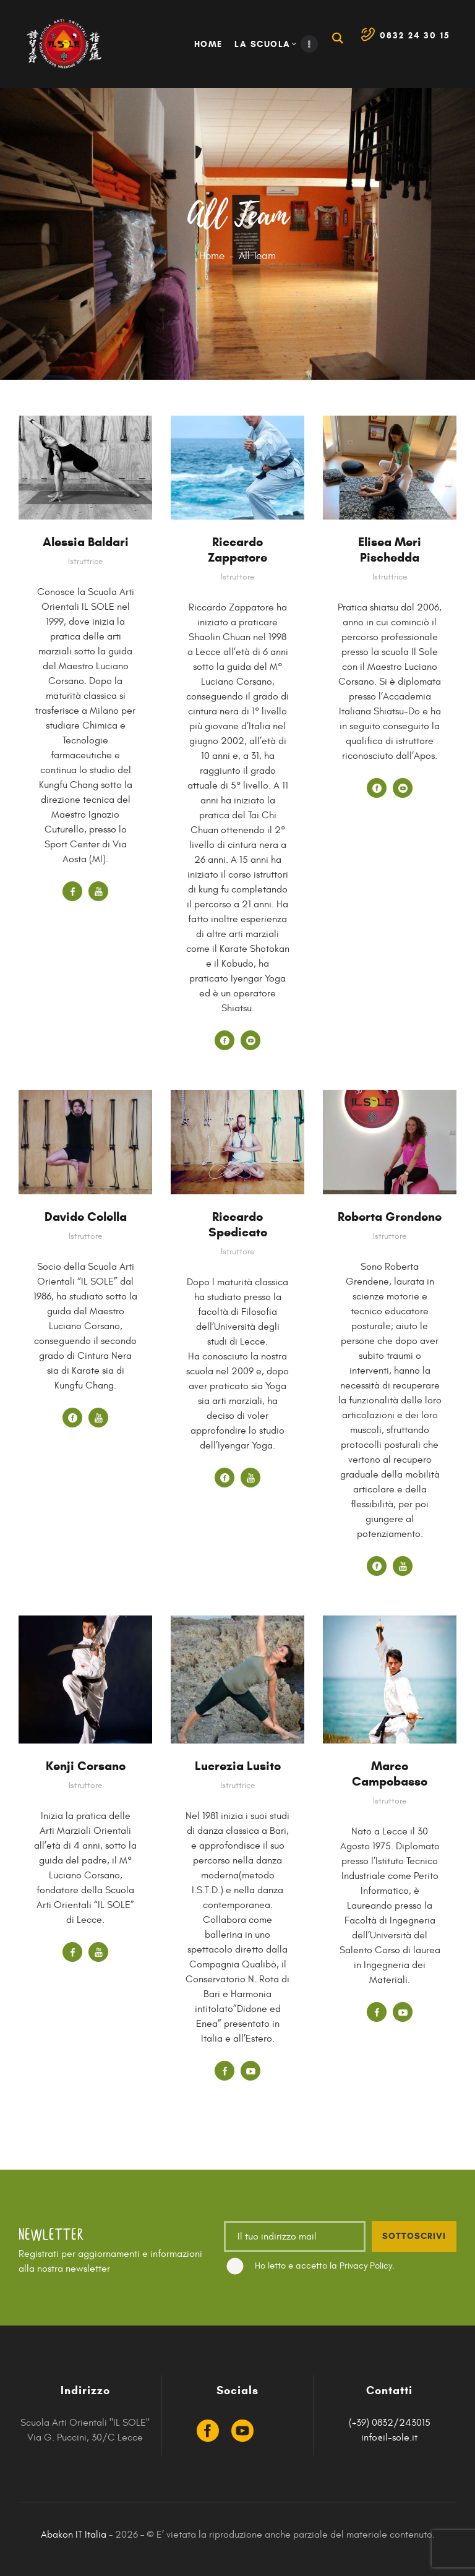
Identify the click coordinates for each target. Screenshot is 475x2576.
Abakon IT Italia (73, 2534)
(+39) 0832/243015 (389, 2422)
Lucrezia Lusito (238, 1766)
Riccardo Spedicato (237, 1224)
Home (212, 256)
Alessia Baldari (86, 542)
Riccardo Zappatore (237, 549)
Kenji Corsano (86, 1766)
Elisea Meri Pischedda (389, 549)
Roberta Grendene (390, 1217)
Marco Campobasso (389, 1773)
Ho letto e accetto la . (325, 2266)
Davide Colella (86, 1217)
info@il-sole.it (389, 2437)
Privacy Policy (366, 2266)
